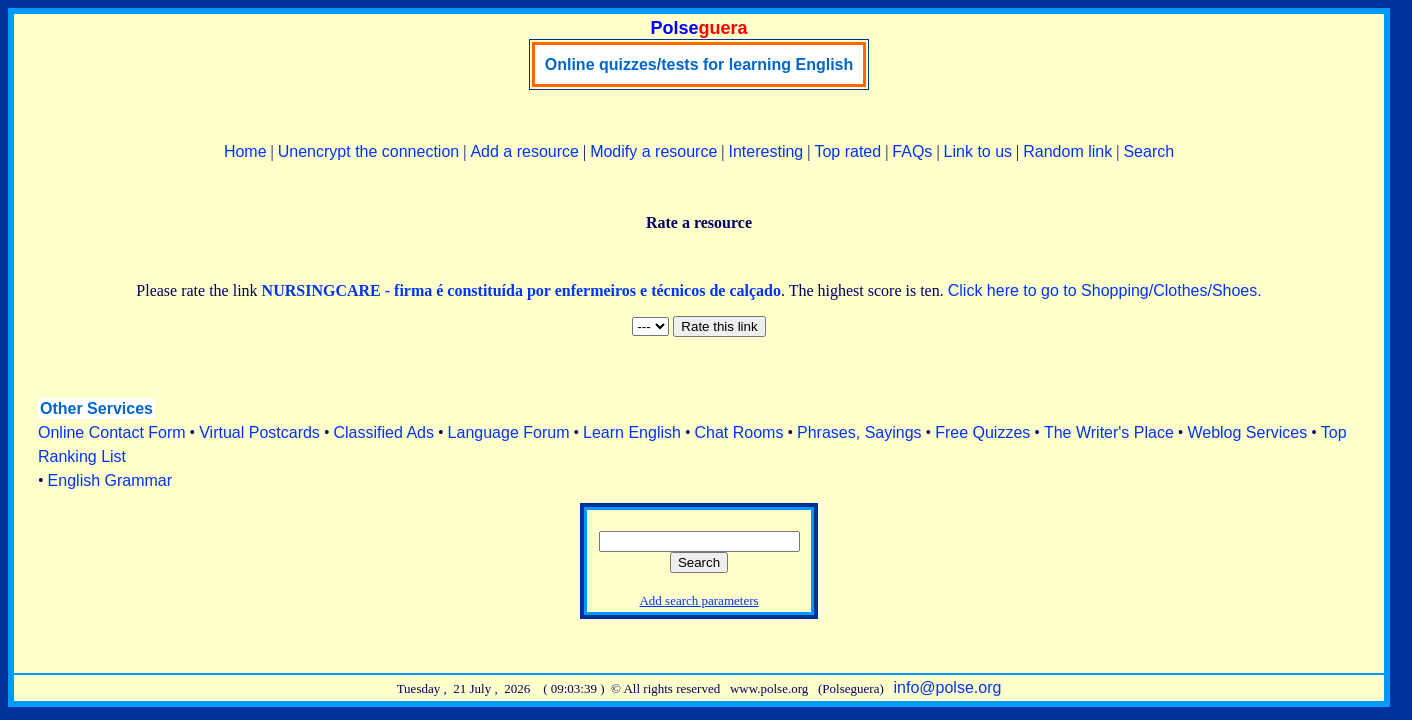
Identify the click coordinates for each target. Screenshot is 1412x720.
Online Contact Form (112, 432)
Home (245, 151)
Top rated (847, 151)
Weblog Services (1247, 432)
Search (1148, 151)
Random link (1067, 151)
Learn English (632, 432)
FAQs (912, 151)
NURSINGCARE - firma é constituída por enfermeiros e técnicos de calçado (521, 290)
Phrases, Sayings (859, 432)
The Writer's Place (1109, 432)
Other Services (96, 408)
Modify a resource (653, 151)
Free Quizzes (982, 432)
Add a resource (524, 151)
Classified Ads (383, 432)
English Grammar (110, 480)
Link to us (978, 151)
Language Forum (509, 432)
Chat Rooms (739, 432)
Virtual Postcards (259, 432)
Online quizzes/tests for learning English (699, 64)
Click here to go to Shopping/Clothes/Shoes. (1105, 290)
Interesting (766, 151)
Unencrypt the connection (368, 151)
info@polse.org (948, 687)
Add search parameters (698, 600)
